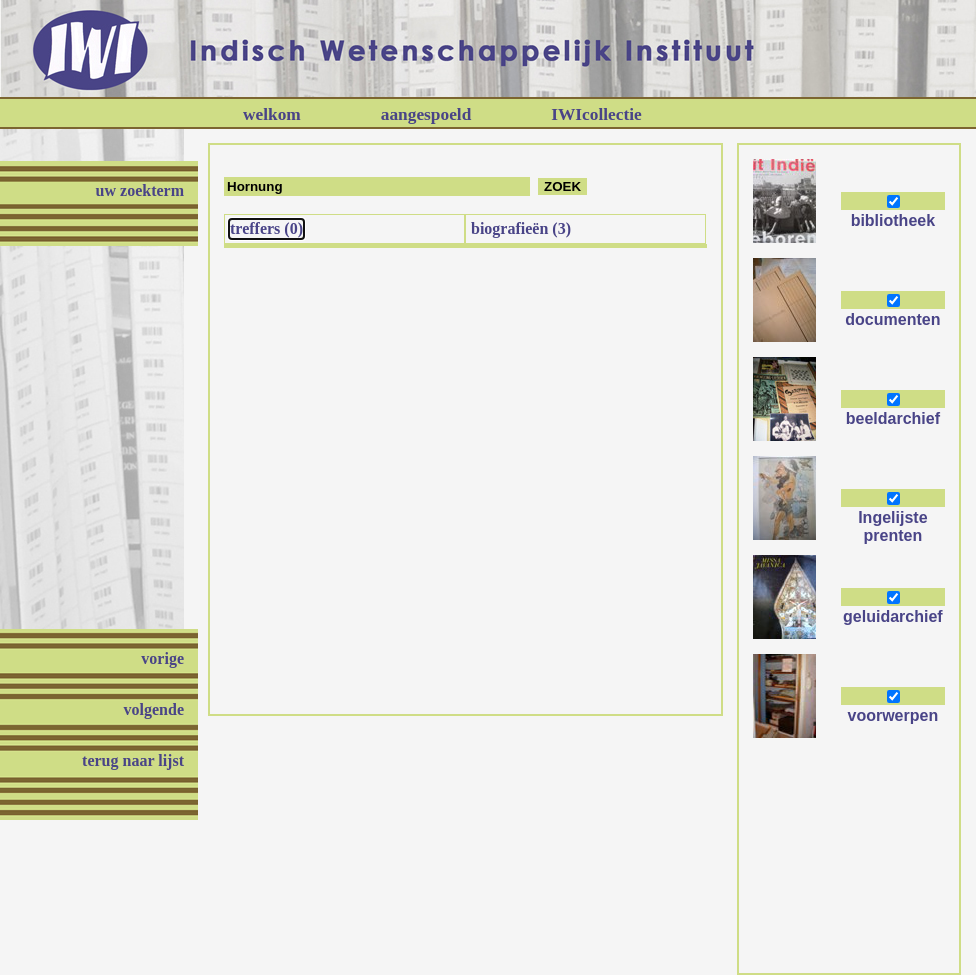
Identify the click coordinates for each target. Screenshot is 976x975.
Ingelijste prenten (892, 526)
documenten (892, 319)
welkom (272, 114)
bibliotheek (893, 220)
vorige (162, 658)
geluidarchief (893, 616)
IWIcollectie (596, 114)
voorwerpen (893, 715)
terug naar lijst (133, 760)
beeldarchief (893, 418)
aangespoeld (426, 114)
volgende (154, 709)
